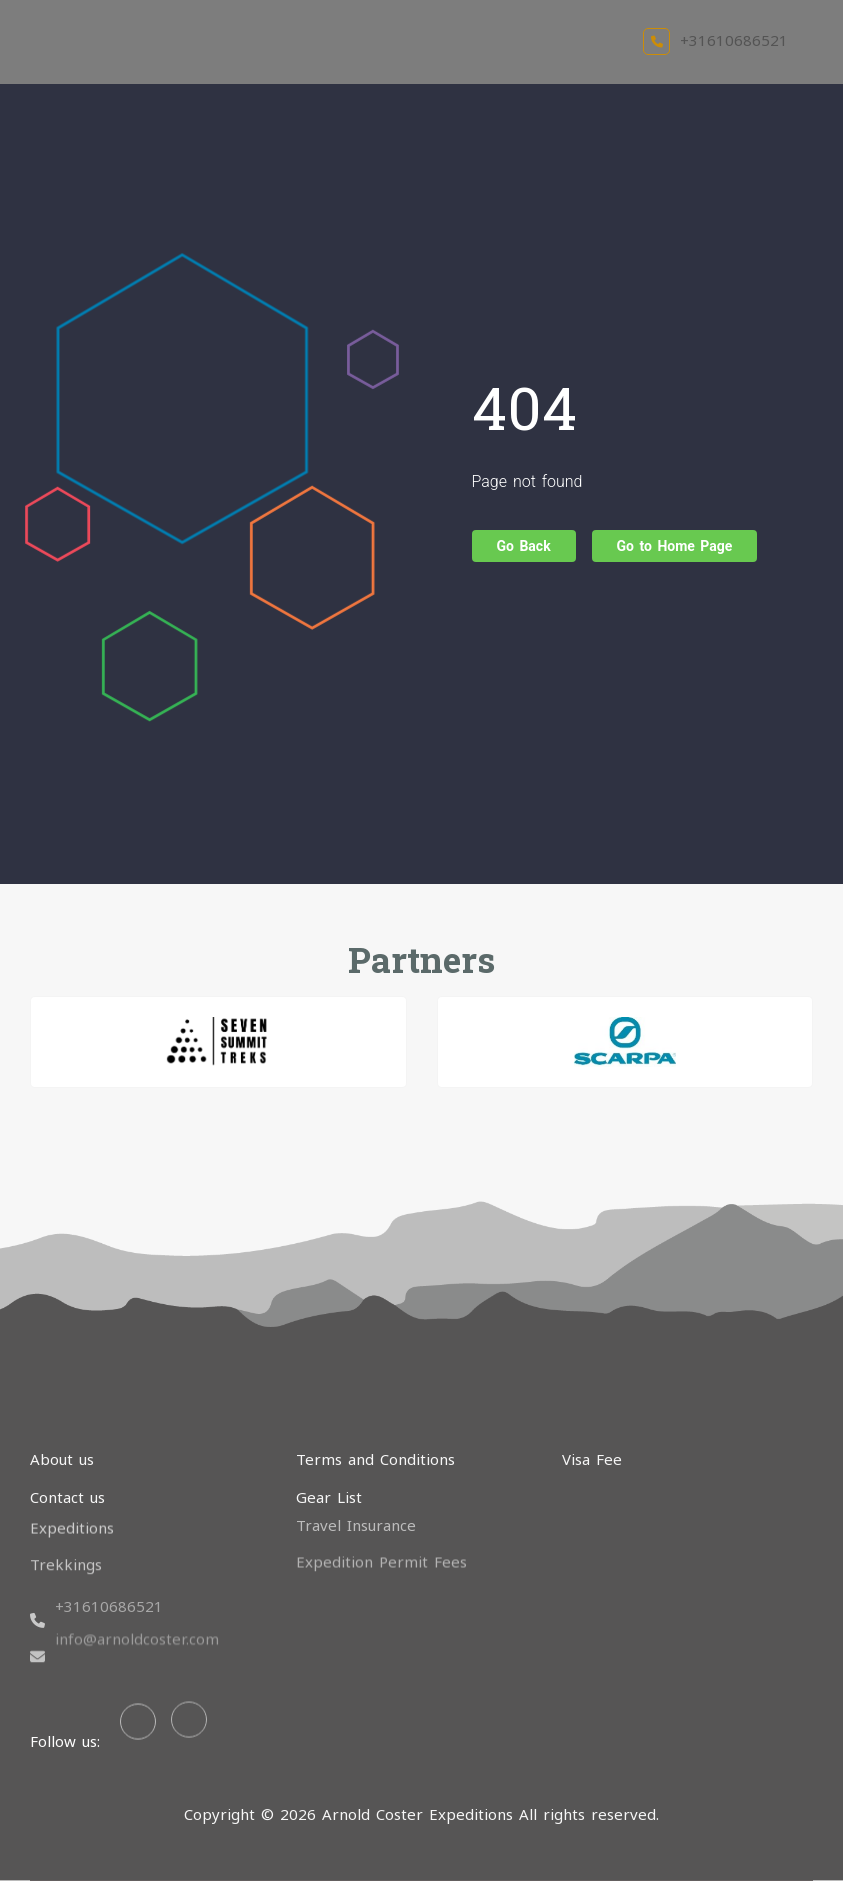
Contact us (67, 1497)
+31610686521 (715, 40)
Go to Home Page (675, 546)
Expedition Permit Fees (381, 1542)
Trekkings (66, 1546)
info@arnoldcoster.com (137, 1595)
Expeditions (72, 1511)
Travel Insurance (356, 1507)
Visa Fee (592, 1459)
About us (62, 1459)
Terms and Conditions (375, 1459)
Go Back (524, 546)
